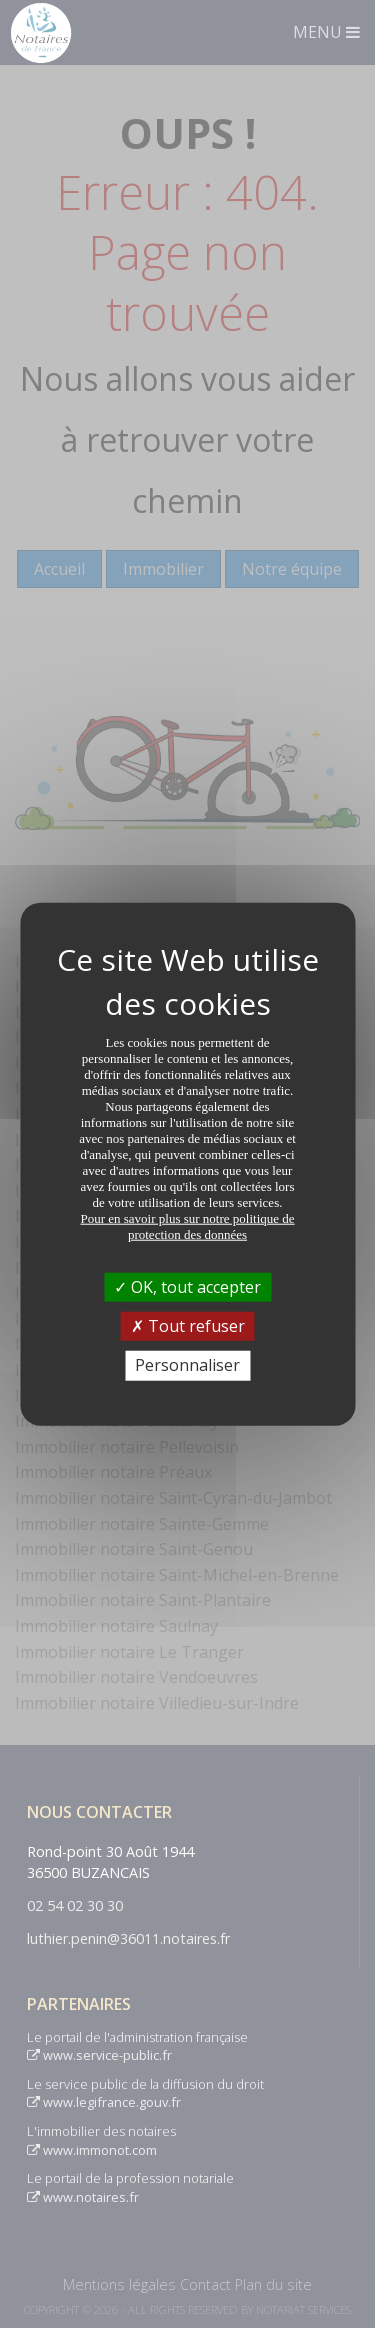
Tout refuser (188, 1326)
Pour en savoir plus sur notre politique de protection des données (187, 1226)
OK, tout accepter (187, 1287)
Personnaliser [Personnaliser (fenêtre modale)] (187, 1365)
